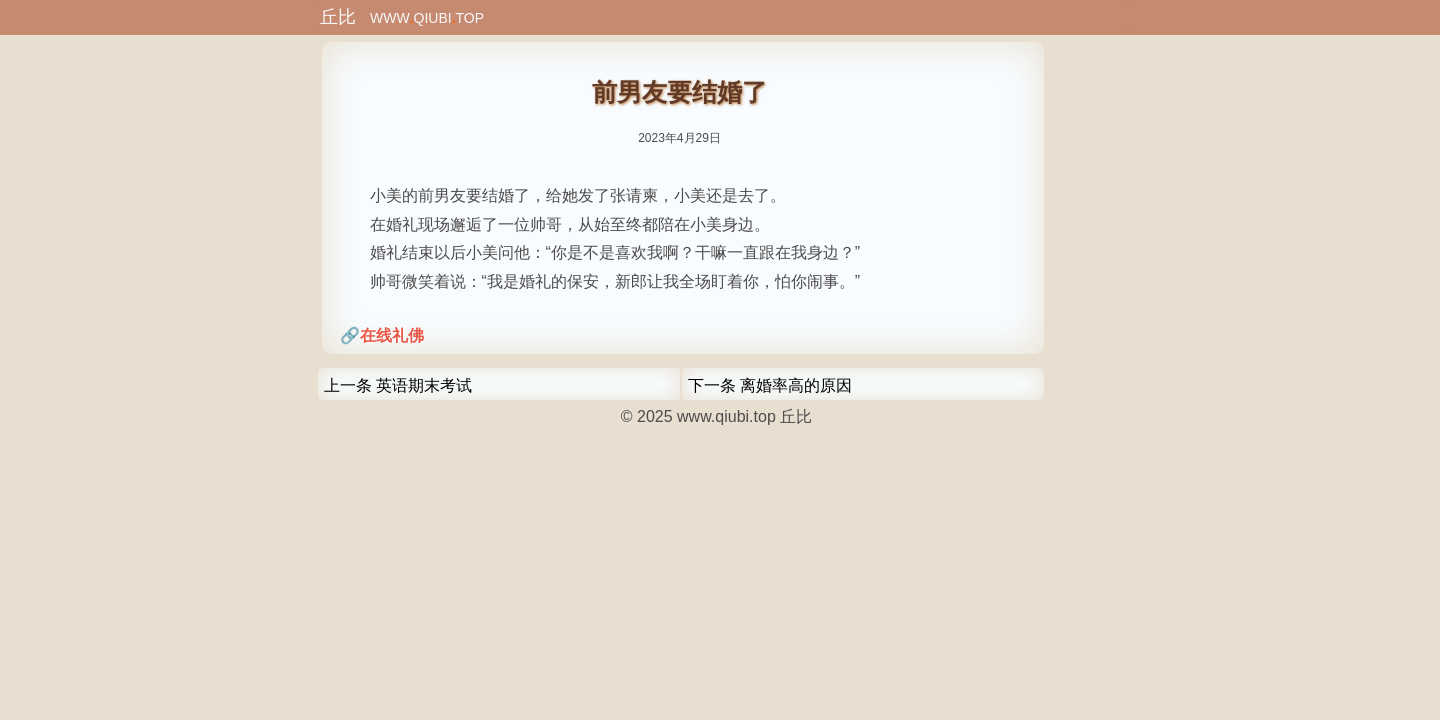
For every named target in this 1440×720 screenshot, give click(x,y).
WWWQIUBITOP (402, 18)
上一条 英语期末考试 (398, 385)
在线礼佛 (392, 335)
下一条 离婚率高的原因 (770, 385)
